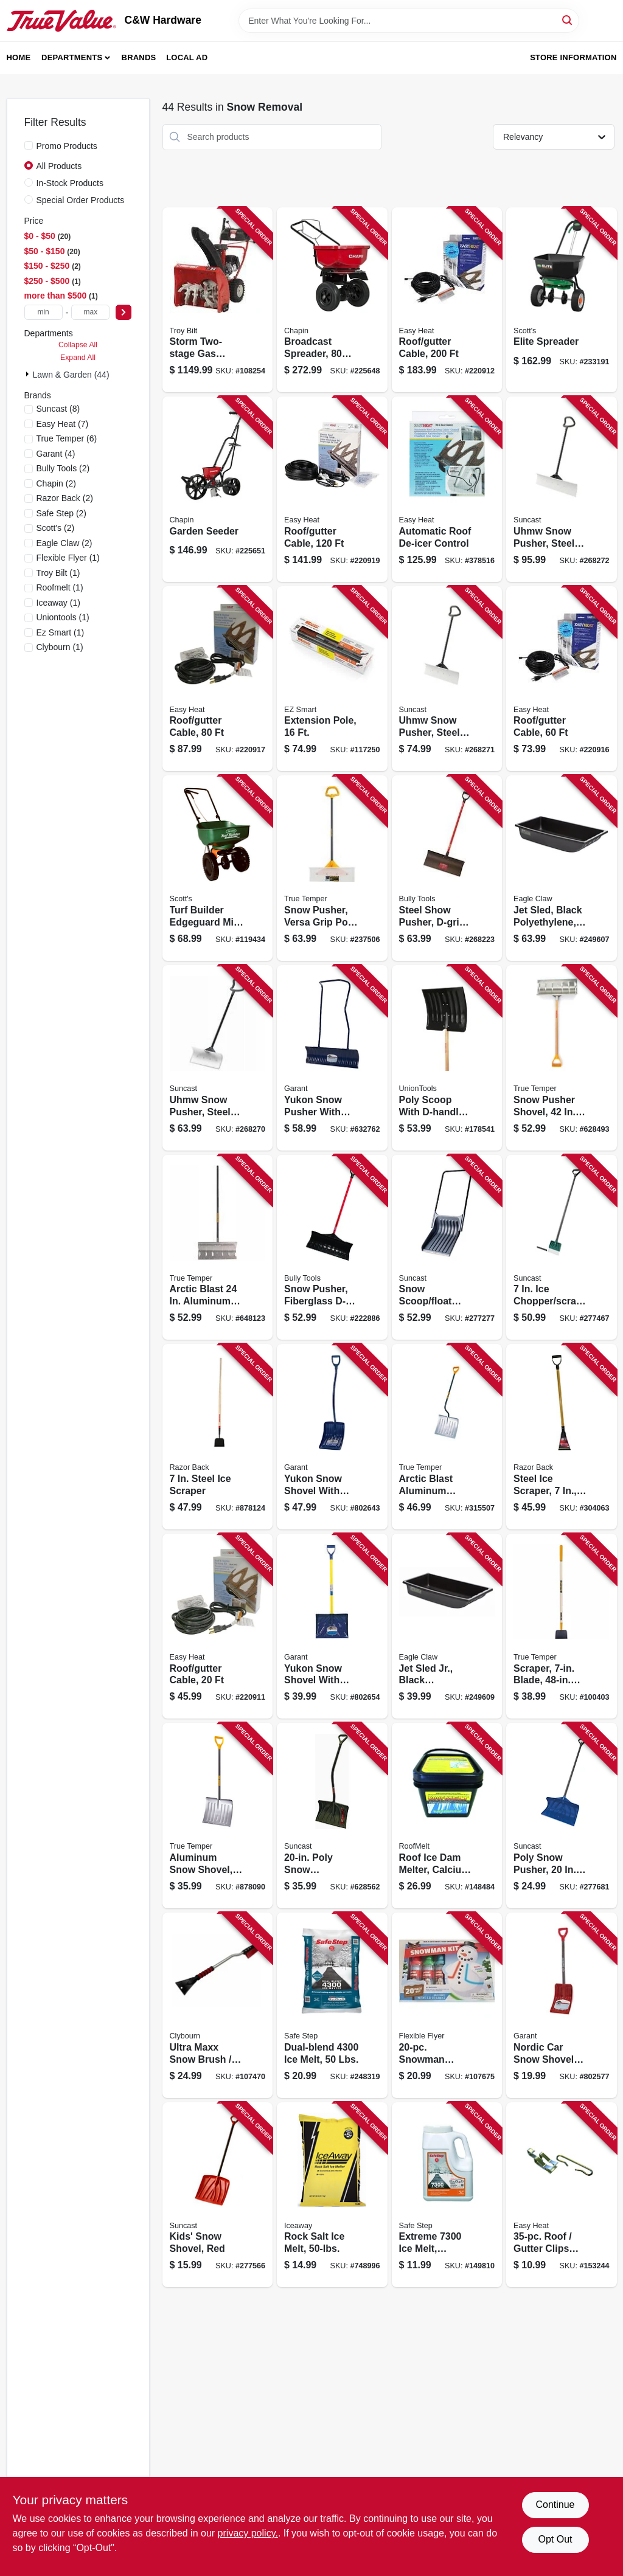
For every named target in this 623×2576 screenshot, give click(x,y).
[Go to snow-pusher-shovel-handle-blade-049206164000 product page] (561, 1058)
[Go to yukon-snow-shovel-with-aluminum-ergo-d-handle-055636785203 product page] (332, 1436)
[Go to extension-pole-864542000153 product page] (332, 679)
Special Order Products (81, 200)
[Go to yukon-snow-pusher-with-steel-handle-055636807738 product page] (332, 1058)
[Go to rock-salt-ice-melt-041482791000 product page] (332, 2195)
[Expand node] (28, 374)
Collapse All (77, 345)
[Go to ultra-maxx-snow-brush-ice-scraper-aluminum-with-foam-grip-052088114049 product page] (217, 2005)
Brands (139, 57)
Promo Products (67, 146)
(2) (63, 468)
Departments (71, 57)
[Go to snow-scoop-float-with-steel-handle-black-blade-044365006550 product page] (447, 1247)
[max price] (90, 312)
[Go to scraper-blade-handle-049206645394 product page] (561, 1626)
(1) (68, 558)
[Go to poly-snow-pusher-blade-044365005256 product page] (561, 1815)
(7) (63, 424)
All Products (59, 166)
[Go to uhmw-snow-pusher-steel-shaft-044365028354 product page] (561, 489)
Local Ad (186, 57)
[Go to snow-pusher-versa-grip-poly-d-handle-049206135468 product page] (332, 868)
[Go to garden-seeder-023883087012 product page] (217, 489)
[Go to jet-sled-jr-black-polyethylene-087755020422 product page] (447, 1626)
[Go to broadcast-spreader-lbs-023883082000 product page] (332, 300)
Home (19, 57)
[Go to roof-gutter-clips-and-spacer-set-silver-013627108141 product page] (561, 2195)
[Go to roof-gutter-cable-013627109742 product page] (332, 489)
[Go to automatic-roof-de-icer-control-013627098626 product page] (447, 489)
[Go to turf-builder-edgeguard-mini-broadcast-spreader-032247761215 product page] (217, 868)
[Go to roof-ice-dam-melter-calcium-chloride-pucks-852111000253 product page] (447, 1815)
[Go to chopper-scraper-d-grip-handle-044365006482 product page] (561, 1247)
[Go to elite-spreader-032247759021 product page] (561, 300)
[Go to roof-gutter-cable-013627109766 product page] (447, 300)
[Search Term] (408, 21)
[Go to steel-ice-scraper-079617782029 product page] (217, 1436)
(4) (56, 454)
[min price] (43, 312)
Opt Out (555, 2539)
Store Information (573, 57)
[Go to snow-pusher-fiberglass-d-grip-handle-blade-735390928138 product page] (332, 1247)
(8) (58, 409)
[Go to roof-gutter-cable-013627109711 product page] (561, 679)
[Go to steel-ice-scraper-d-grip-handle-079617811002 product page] (561, 1436)
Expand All (78, 357)
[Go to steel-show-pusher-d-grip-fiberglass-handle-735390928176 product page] (447, 868)
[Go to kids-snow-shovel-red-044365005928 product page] (217, 2195)
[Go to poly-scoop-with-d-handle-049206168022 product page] (447, 1058)
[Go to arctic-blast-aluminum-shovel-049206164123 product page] (447, 1436)
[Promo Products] (28, 145)
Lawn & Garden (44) (71, 374)
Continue (554, 2504)
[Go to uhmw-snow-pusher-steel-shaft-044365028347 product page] (447, 679)
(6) (67, 438)
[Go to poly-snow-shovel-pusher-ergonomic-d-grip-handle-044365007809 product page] (332, 1815)
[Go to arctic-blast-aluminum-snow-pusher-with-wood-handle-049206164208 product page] (217, 1247)
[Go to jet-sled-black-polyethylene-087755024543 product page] (561, 868)
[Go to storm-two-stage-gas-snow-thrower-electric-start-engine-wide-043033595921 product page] (217, 300)
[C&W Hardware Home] (61, 21)
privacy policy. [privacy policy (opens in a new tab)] (248, 2533)
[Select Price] (123, 312)
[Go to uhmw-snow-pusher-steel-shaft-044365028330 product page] (217, 1058)
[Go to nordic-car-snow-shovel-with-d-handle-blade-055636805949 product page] (561, 2005)
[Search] (568, 20)
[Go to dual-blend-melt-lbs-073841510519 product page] (332, 2005)
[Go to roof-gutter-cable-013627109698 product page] (217, 1626)
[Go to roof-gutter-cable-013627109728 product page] (217, 679)
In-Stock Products (70, 183)
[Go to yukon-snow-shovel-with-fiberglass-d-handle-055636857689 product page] (332, 1626)
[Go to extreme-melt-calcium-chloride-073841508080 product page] (447, 2195)
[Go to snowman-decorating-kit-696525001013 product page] (447, 2005)
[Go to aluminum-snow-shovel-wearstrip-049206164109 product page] (217, 1815)
